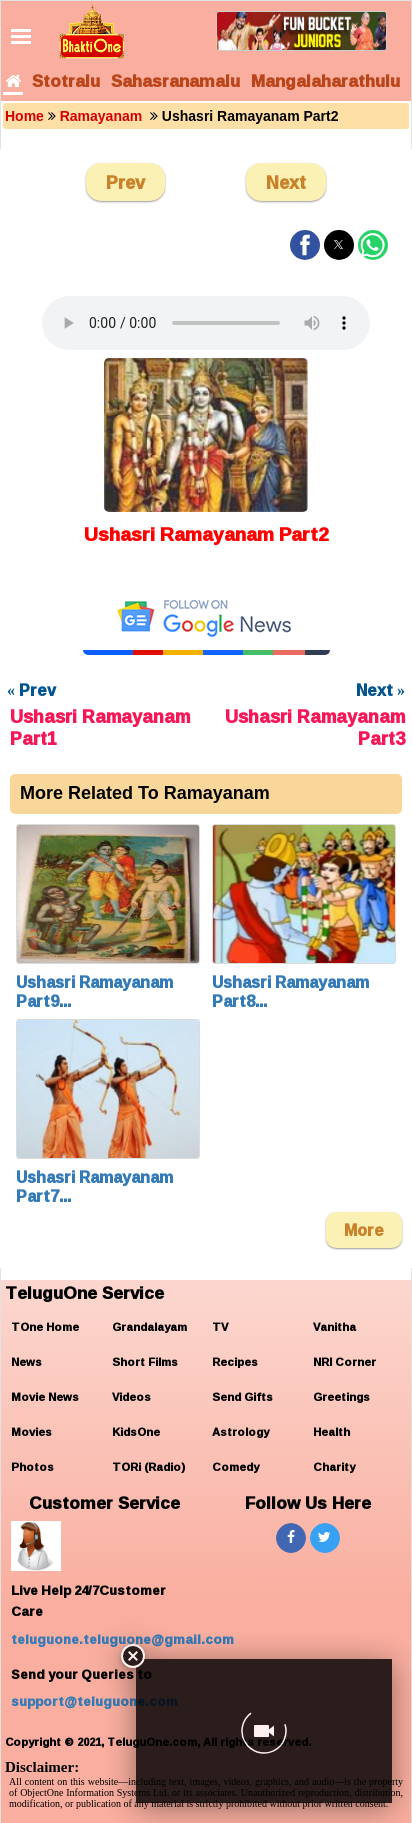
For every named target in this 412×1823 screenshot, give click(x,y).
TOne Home (45, 1326)
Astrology (240, 1431)
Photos (32, 1466)
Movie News (45, 1396)
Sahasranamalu (175, 80)
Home (24, 116)
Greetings (341, 1396)
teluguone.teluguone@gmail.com (122, 1639)
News (26, 1361)
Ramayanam (103, 116)
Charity (334, 1466)
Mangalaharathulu (325, 80)
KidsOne (136, 1431)
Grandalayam (149, 1326)
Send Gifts (242, 1396)
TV (220, 1326)
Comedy (235, 1466)
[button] (305, 245)
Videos (131, 1396)
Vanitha (334, 1326)
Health (331, 1431)
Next (286, 182)
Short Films (145, 1361)
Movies (31, 1431)
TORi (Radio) (148, 1466)
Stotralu (66, 80)
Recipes (235, 1361)
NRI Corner (344, 1361)
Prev (125, 182)
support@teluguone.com (94, 1701)
